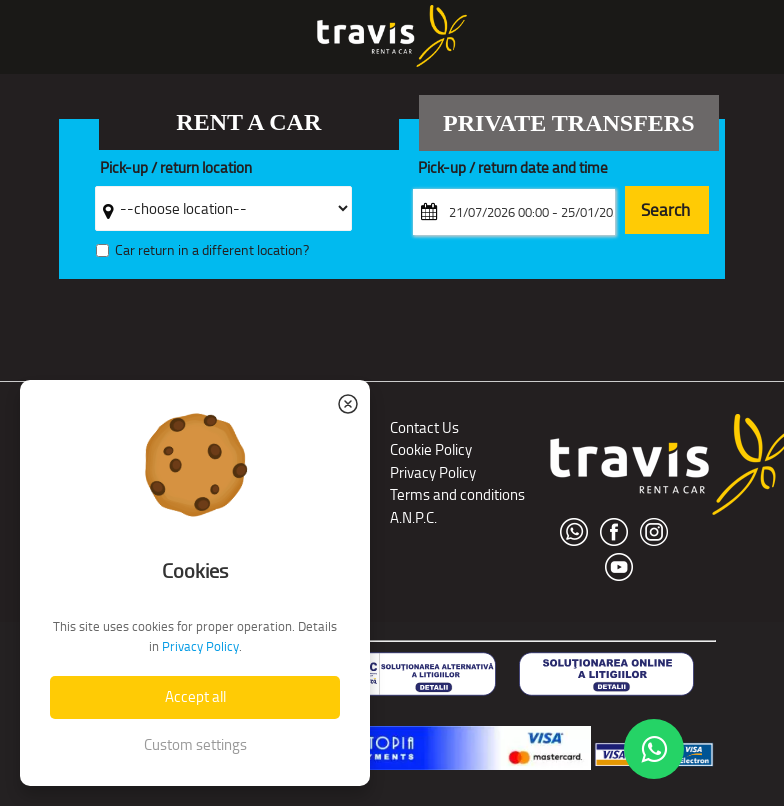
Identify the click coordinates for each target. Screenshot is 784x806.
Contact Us (424, 427)
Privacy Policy (433, 472)
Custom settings (195, 744)
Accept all (195, 696)
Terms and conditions (457, 494)
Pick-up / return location (176, 168)
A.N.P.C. (413, 517)
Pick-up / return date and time (513, 168)
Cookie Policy (431, 449)
